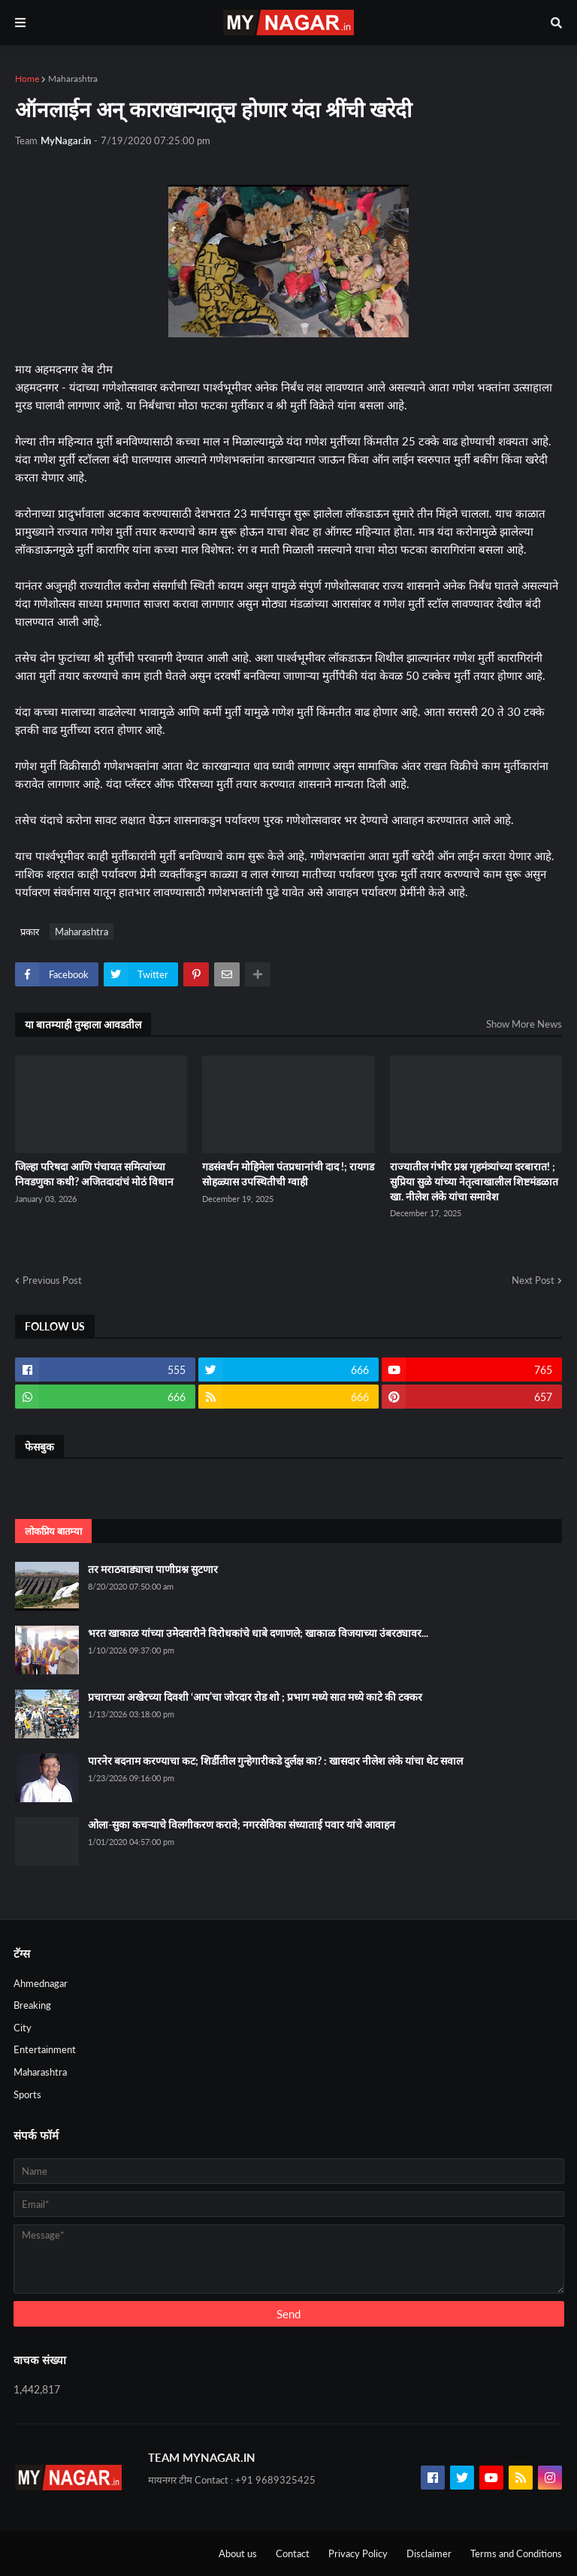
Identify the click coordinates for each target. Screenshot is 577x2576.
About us (238, 2553)
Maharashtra (73, 78)
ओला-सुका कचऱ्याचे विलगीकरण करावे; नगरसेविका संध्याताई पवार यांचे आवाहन (241, 1824)
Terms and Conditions (516, 2553)
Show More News (524, 1024)
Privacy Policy (358, 2553)
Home (27, 78)
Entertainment (45, 2049)
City (23, 2028)
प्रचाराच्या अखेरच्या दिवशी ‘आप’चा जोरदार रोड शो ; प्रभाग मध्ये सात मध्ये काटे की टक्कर (255, 1696)
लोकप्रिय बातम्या (53, 1531)
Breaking (32, 2005)
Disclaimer (429, 2553)
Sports (27, 2094)
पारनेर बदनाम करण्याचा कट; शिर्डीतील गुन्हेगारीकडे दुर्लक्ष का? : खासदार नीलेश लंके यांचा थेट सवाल (275, 1760)
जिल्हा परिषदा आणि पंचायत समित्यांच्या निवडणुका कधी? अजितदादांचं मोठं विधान (94, 1174)
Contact (293, 2553)
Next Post (533, 1280)
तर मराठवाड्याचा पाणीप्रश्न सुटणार (153, 1569)
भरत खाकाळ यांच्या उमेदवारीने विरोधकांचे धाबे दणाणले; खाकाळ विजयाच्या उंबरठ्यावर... (258, 1632)
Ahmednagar (41, 1983)
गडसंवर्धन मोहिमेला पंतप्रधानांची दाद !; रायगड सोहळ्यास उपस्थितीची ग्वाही (288, 1174)
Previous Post (52, 1280)
